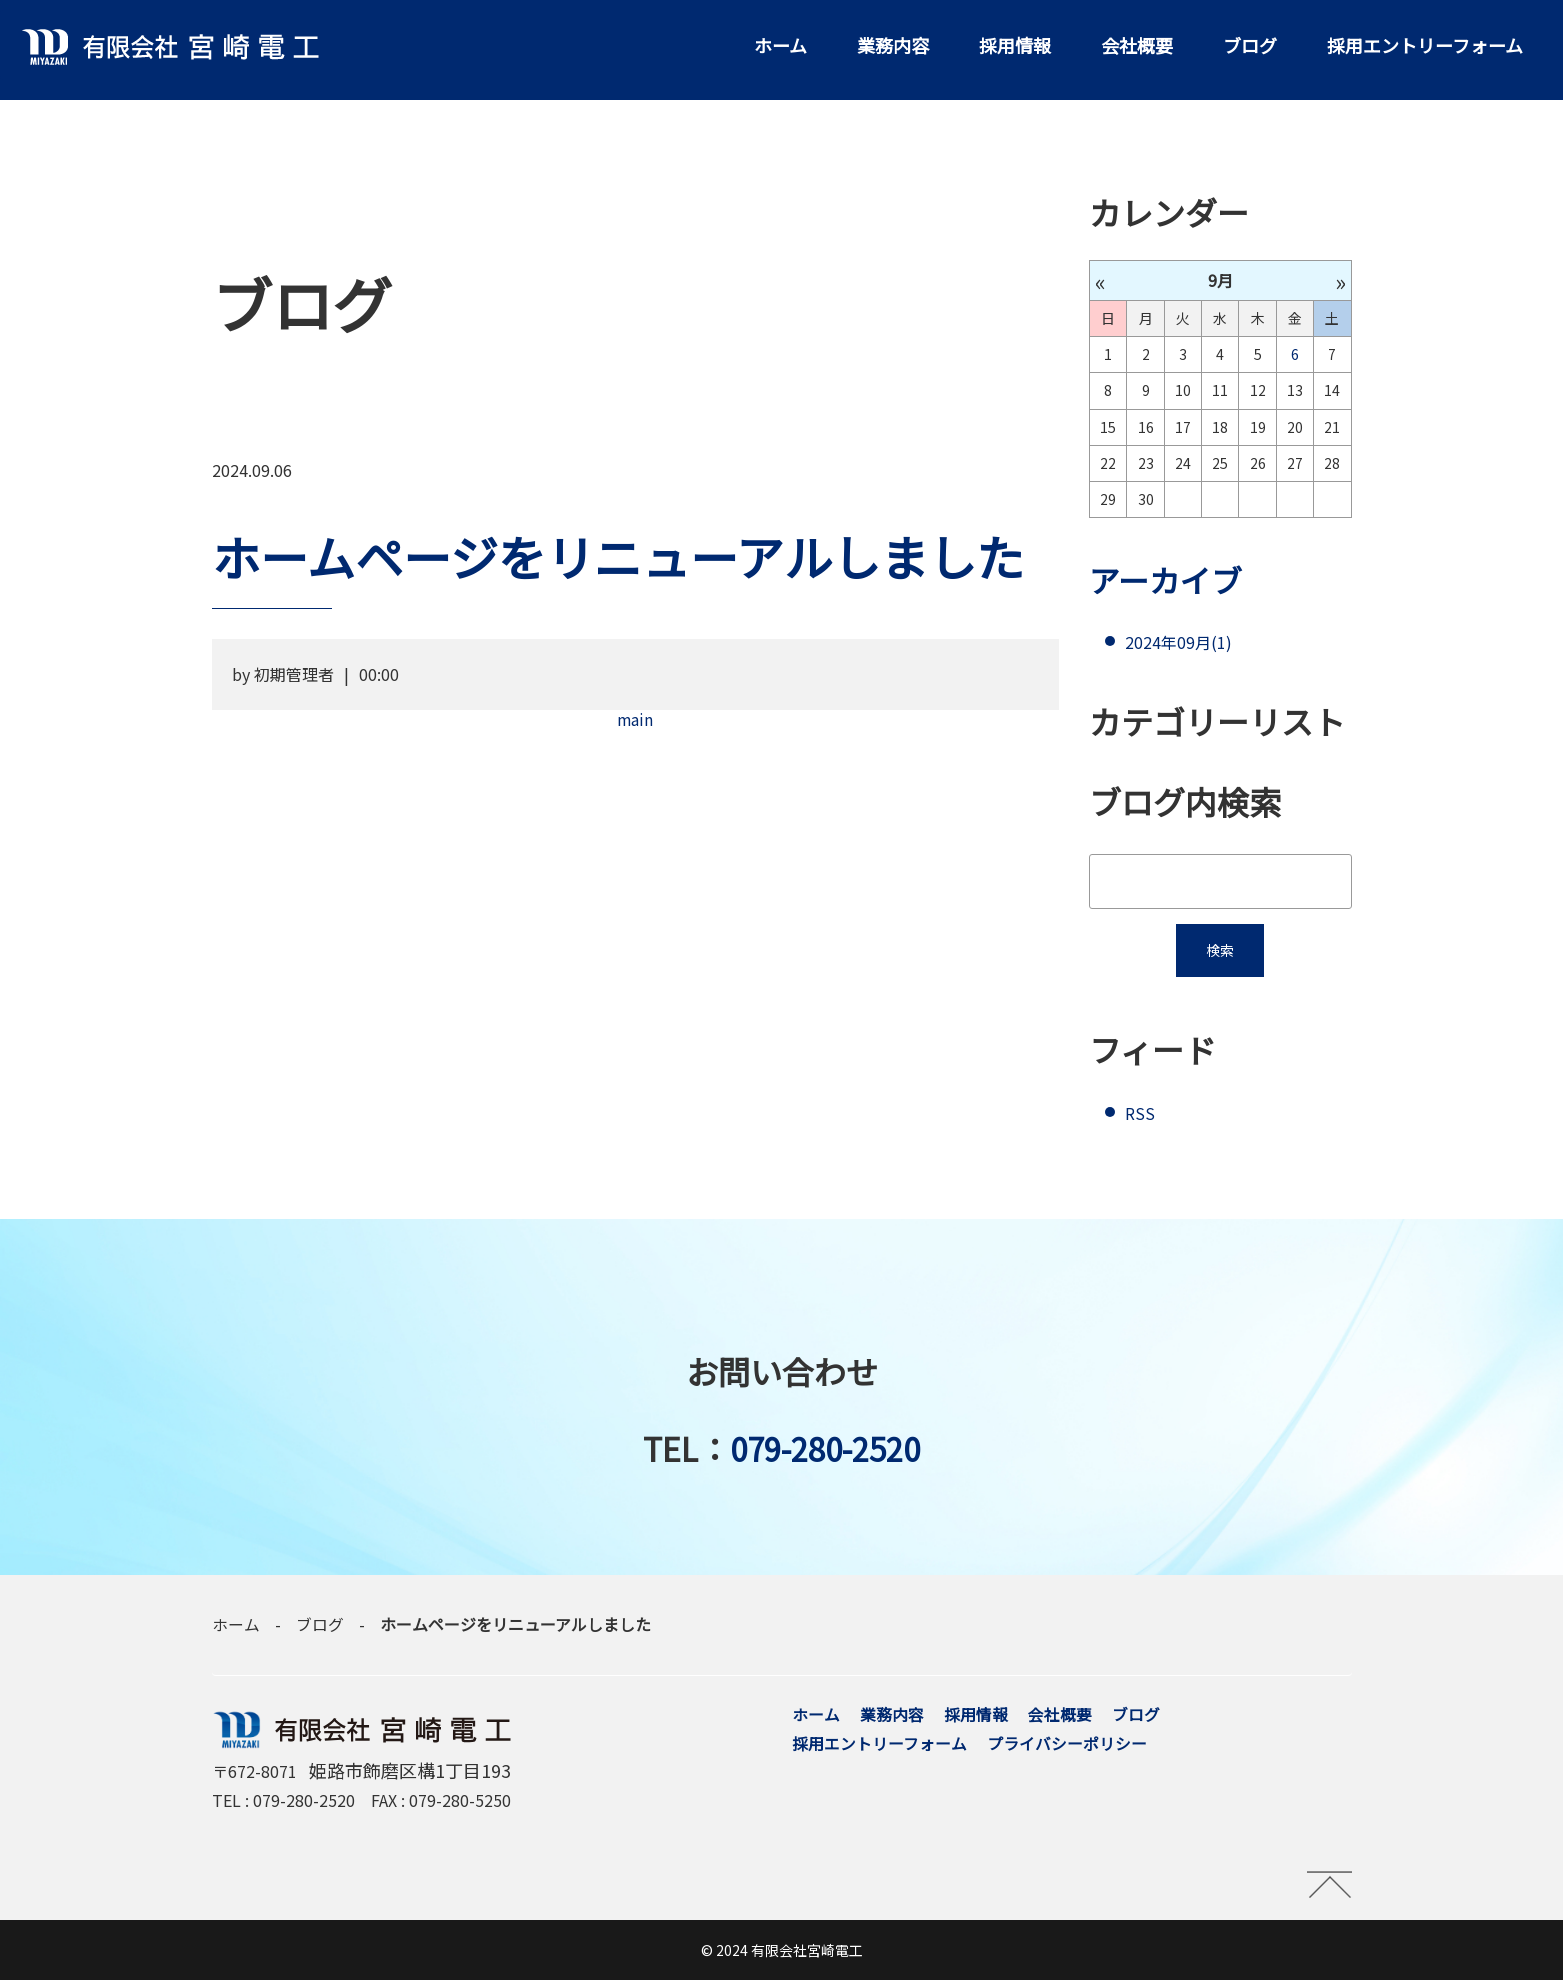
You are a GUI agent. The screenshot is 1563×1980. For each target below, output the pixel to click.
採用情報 (1015, 45)
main (635, 719)
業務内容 (893, 45)
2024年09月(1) (1178, 643)
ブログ (1250, 45)
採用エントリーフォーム (1425, 45)
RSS (1140, 1114)
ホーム (780, 45)
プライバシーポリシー (1067, 1744)
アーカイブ (1168, 580)
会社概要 (1137, 45)
